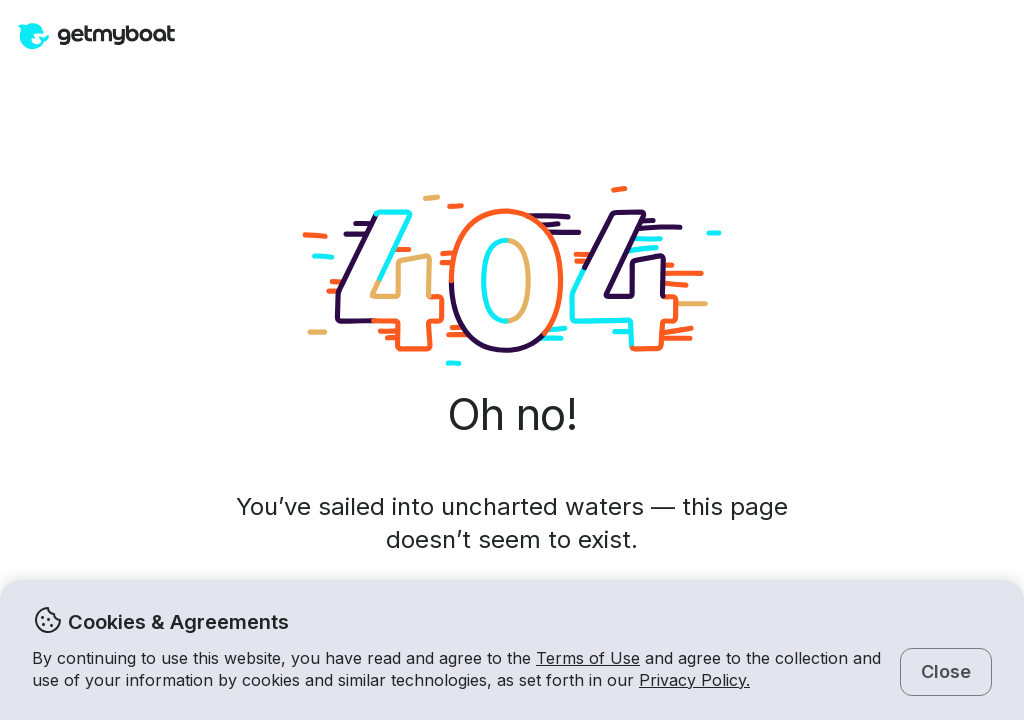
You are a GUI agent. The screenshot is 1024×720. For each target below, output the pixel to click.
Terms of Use (588, 658)
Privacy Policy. (694, 680)
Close (946, 671)
